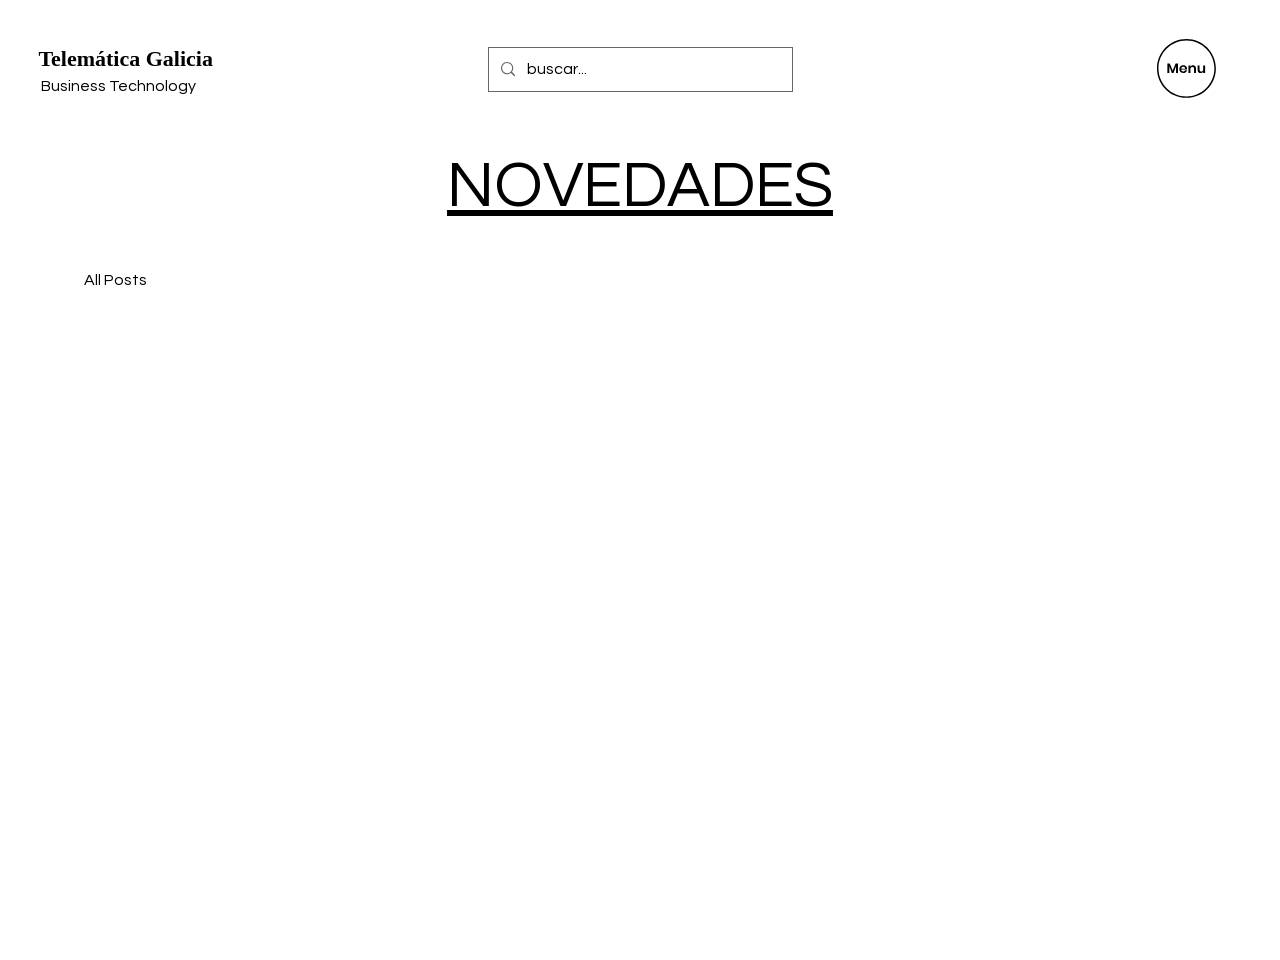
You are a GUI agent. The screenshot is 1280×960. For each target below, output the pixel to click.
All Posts (115, 280)
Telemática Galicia (125, 58)
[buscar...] (638, 69)
